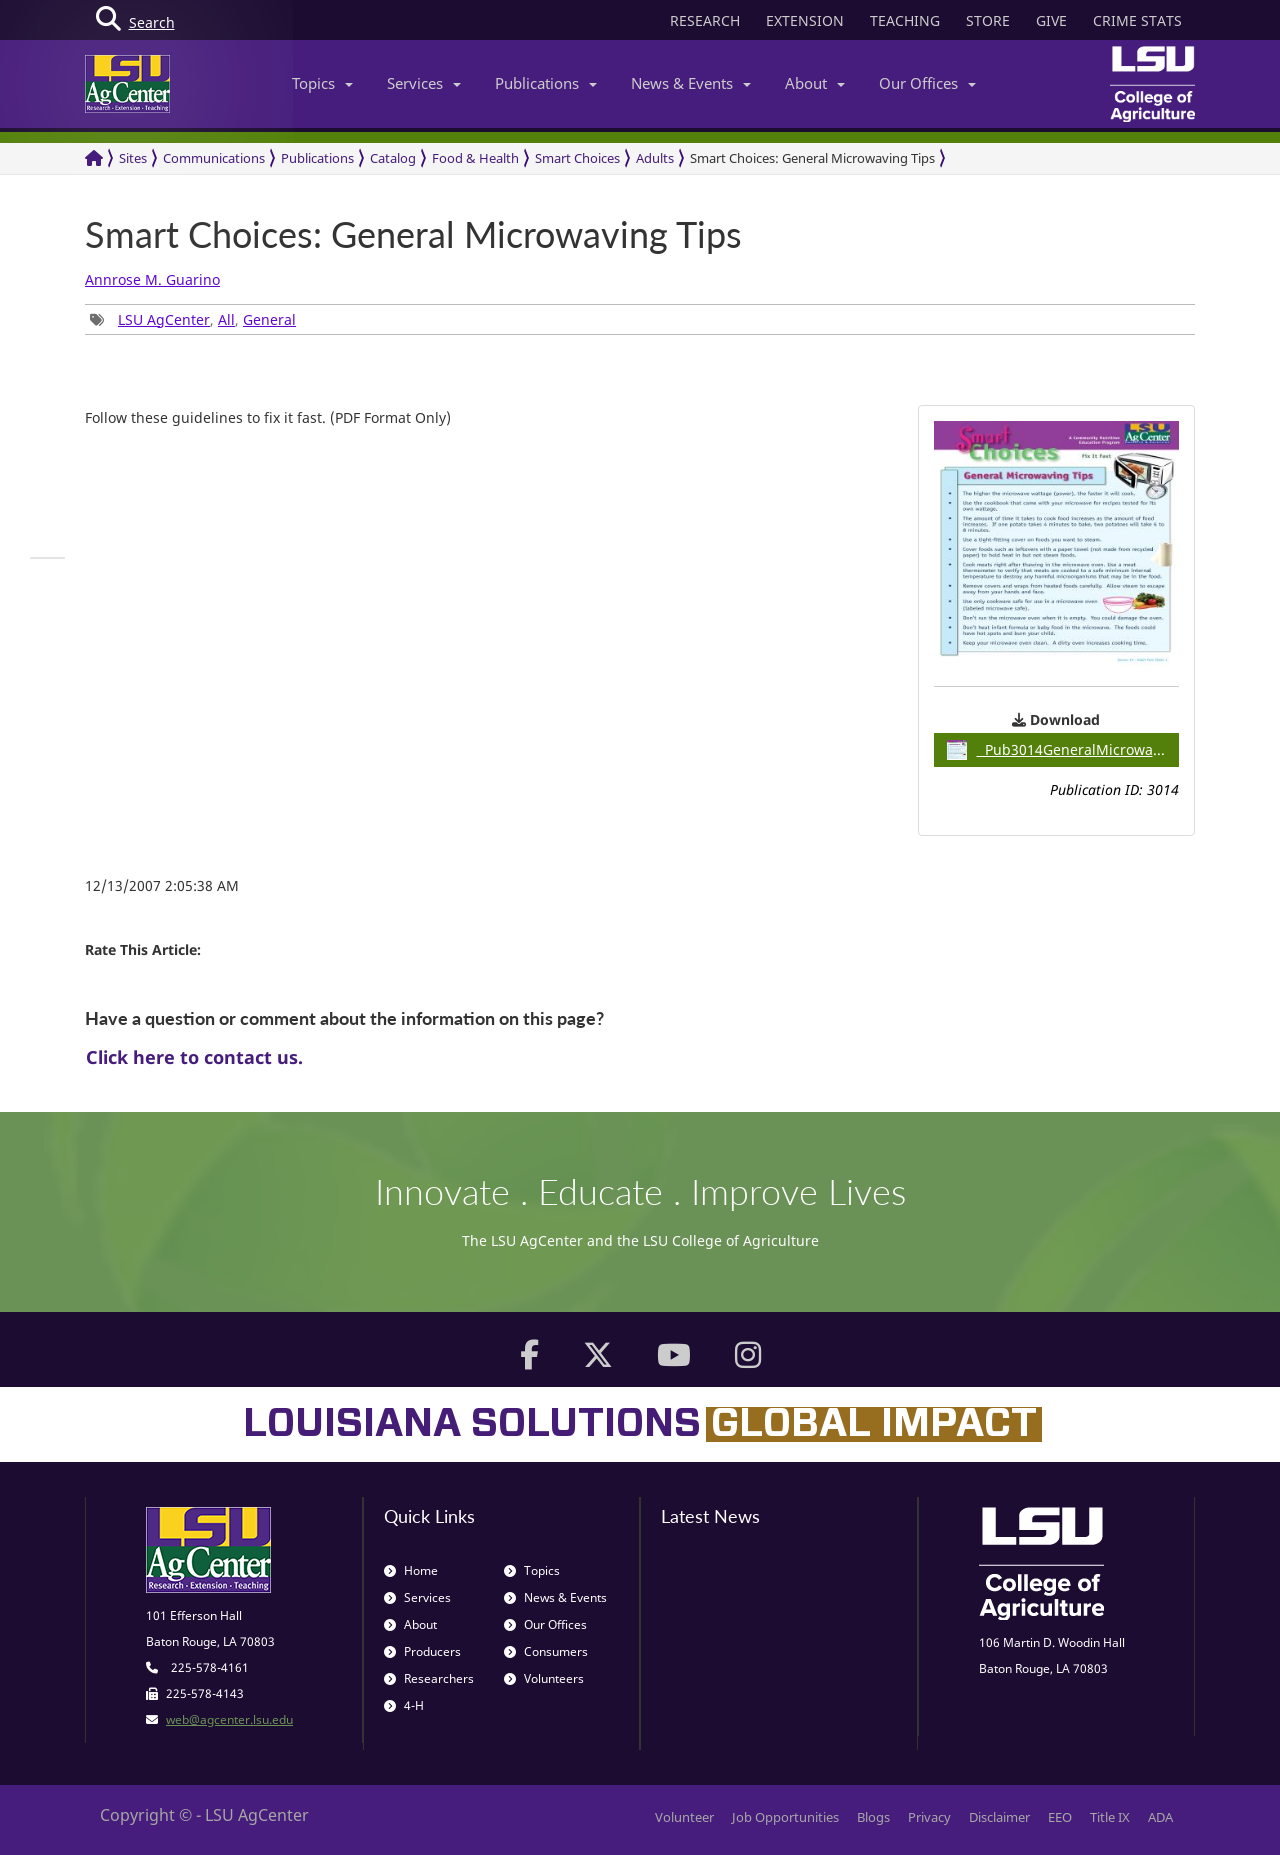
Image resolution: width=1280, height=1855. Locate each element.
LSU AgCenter (164, 319)
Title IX (1110, 1817)
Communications (214, 158)
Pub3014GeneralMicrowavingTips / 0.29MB (1063, 750)
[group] (47, 558)
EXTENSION (805, 20)
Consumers (546, 1651)
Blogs (873, 1817)
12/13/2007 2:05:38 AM (162, 885)
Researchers (429, 1678)
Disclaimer (999, 1817)
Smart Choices (577, 158)
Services (424, 83)
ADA (1160, 1817)
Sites (133, 158)
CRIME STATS (1137, 20)
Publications (546, 83)
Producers (422, 1651)
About (815, 83)
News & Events (691, 83)
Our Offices (927, 83)
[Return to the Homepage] (94, 158)
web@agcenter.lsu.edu (229, 1719)
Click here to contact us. (194, 1057)
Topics (322, 83)
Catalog (393, 158)
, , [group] (193, 319)
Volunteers (544, 1678)
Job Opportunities (785, 1817)
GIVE (1051, 20)
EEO (1060, 1817)
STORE (988, 20)
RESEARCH (705, 20)
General (269, 319)
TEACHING (905, 20)
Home (411, 1570)
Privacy (929, 1817)
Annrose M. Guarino (152, 279)
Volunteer (684, 1817)
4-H (404, 1705)
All (226, 319)
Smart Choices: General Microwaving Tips (812, 158)
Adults (655, 158)
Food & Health (475, 158)
